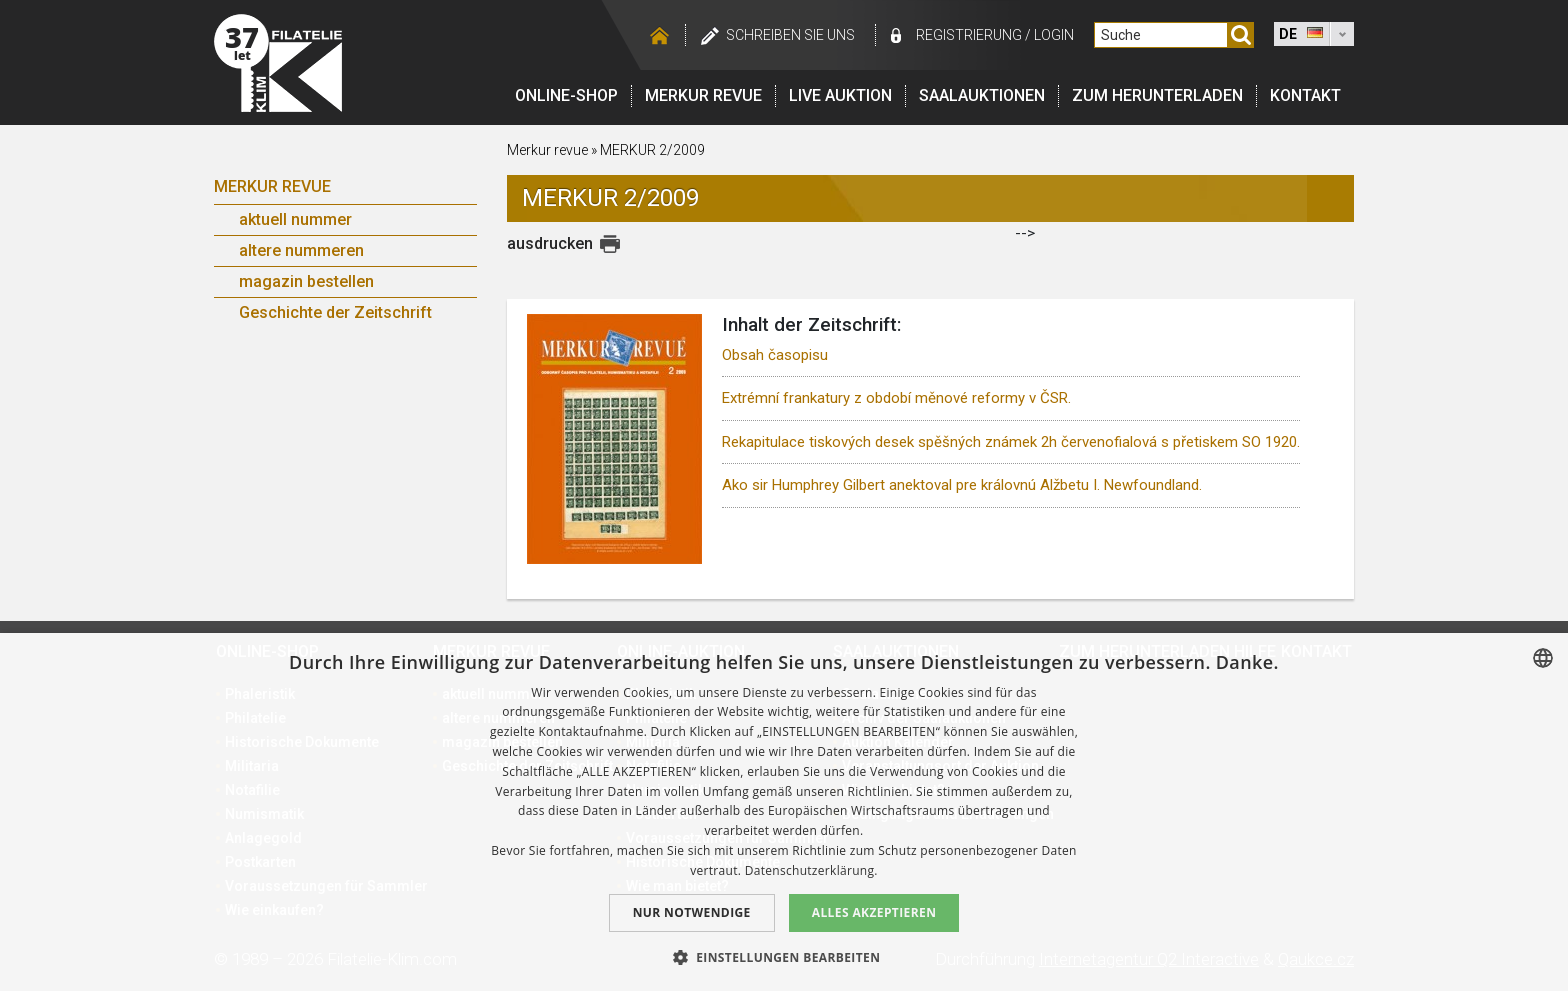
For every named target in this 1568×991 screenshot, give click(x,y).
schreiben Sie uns (790, 35)
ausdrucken (550, 243)
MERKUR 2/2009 (652, 150)
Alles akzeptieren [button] (874, 912)
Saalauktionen (982, 95)
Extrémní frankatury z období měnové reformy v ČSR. (896, 398)
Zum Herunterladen (1157, 95)
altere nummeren (301, 250)
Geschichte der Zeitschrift (335, 312)
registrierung (969, 35)
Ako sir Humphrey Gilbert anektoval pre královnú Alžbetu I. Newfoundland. (962, 485)
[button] (784, 957)
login (1054, 35)
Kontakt (1305, 95)
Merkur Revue (272, 186)
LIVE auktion (840, 95)
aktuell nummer (295, 219)
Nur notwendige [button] (692, 912)
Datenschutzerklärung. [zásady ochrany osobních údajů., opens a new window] (811, 870)
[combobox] (1543, 658)
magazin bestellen (306, 281)
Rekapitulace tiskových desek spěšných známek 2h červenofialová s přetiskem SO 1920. (1011, 442)
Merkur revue (703, 95)
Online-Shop (566, 95)
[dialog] (784, 812)
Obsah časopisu (775, 355)
